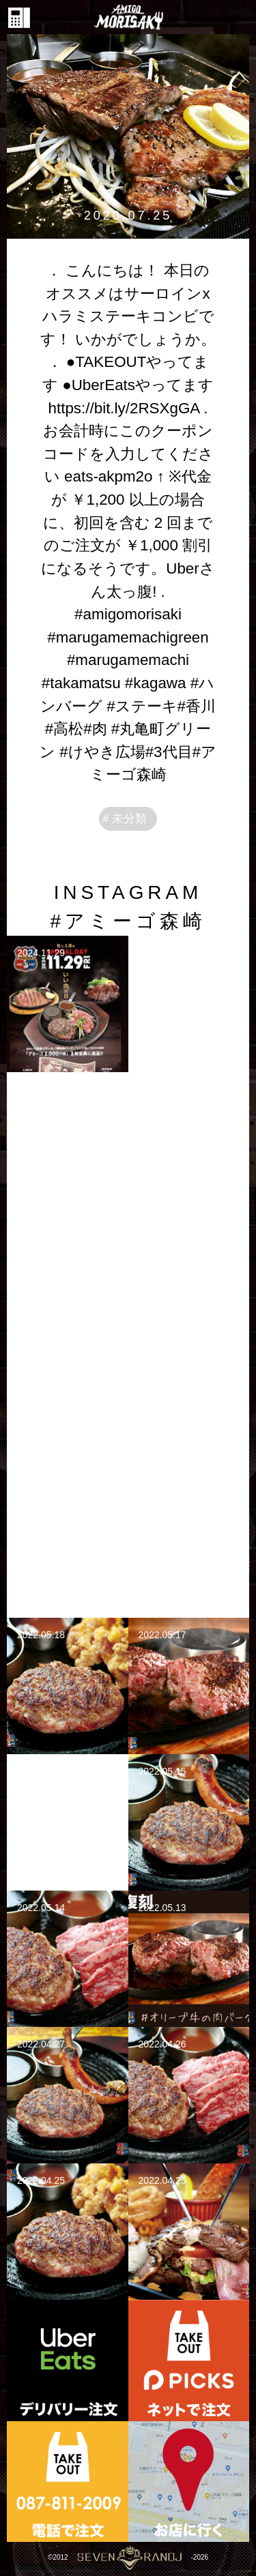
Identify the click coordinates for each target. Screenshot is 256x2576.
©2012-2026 (128, 2557)
